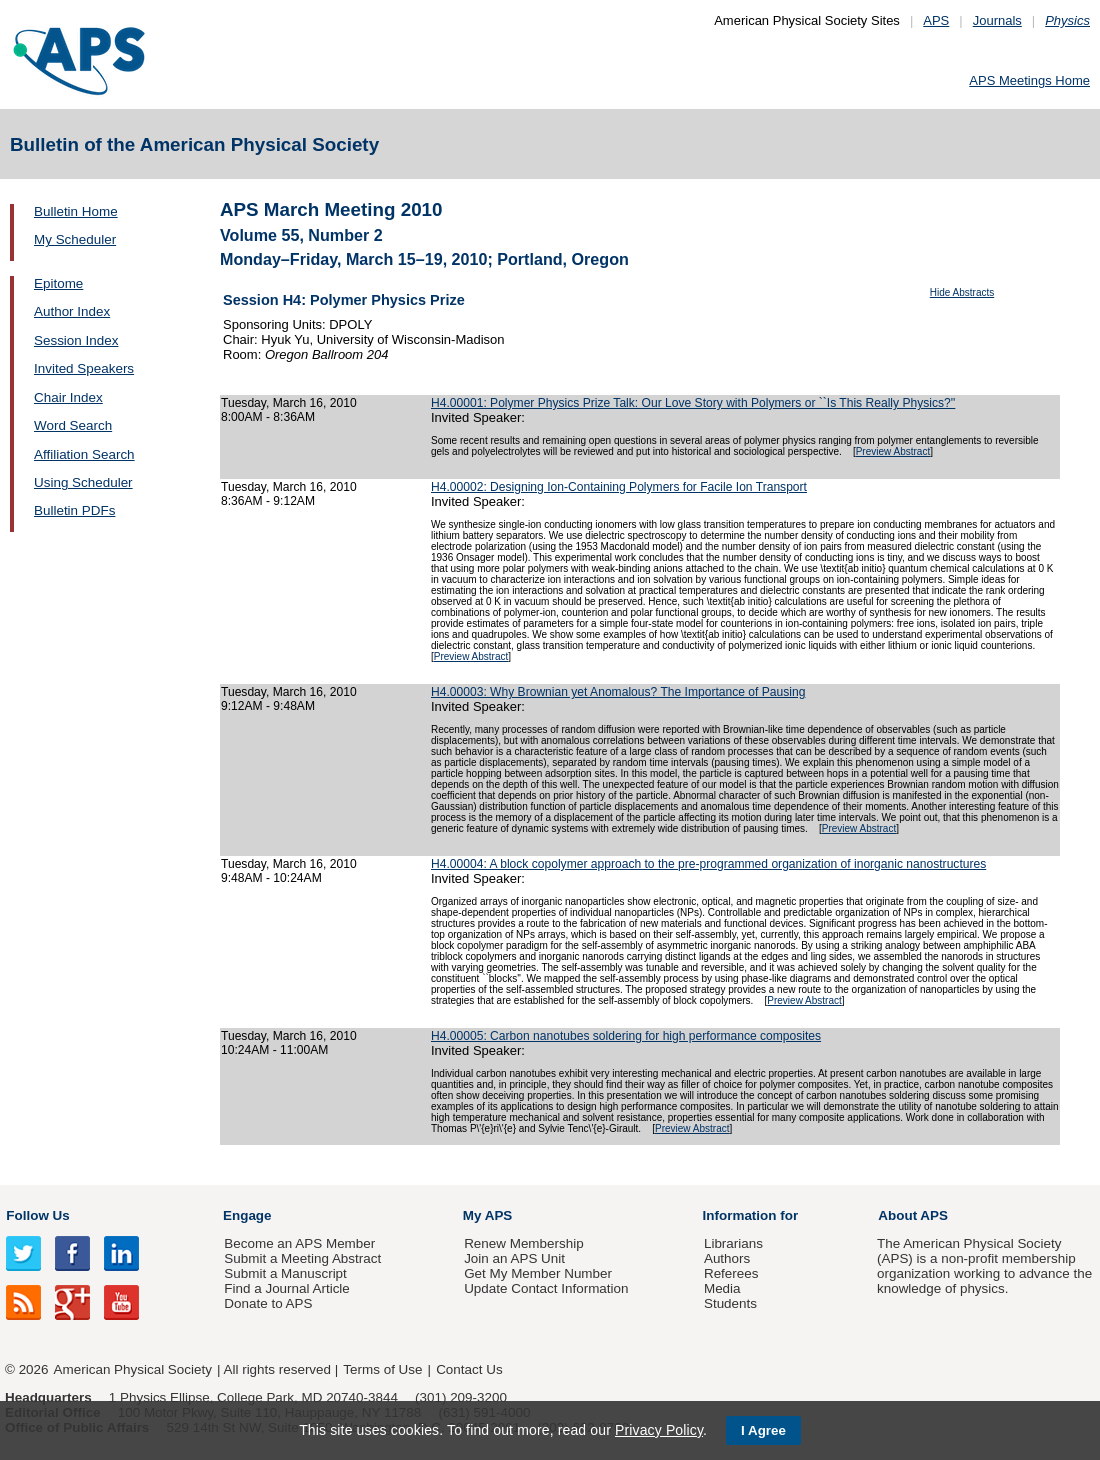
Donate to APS (268, 1303)
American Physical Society (133, 1369)
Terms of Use (382, 1369)
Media (722, 1288)
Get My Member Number (538, 1273)
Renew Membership (524, 1243)
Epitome (58, 283)
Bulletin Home (76, 211)
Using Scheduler (83, 482)
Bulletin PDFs (74, 510)
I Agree (763, 1430)
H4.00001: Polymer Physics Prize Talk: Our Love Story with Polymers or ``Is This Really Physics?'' (693, 403)
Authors (727, 1258)
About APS (913, 1215)
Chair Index (68, 397)
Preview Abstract (893, 451)
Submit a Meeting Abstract (302, 1258)
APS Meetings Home (1029, 80)
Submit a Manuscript (285, 1273)
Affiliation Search (84, 454)
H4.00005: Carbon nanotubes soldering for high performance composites (626, 1036)
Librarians (733, 1243)
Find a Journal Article (286, 1288)
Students (730, 1303)
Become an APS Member (299, 1243)
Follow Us (37, 1215)
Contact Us (469, 1369)
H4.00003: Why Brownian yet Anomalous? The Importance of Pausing (618, 692)
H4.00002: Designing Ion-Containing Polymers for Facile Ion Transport (619, 487)
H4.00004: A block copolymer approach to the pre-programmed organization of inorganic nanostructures (708, 864)
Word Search (73, 425)
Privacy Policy (659, 1430)
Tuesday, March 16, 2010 (289, 403)
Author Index (72, 311)
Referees (731, 1273)
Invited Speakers (84, 368)
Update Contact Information (546, 1288)
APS (936, 20)
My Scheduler (75, 239)
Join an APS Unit (514, 1258)
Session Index (76, 340)
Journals (997, 20)
